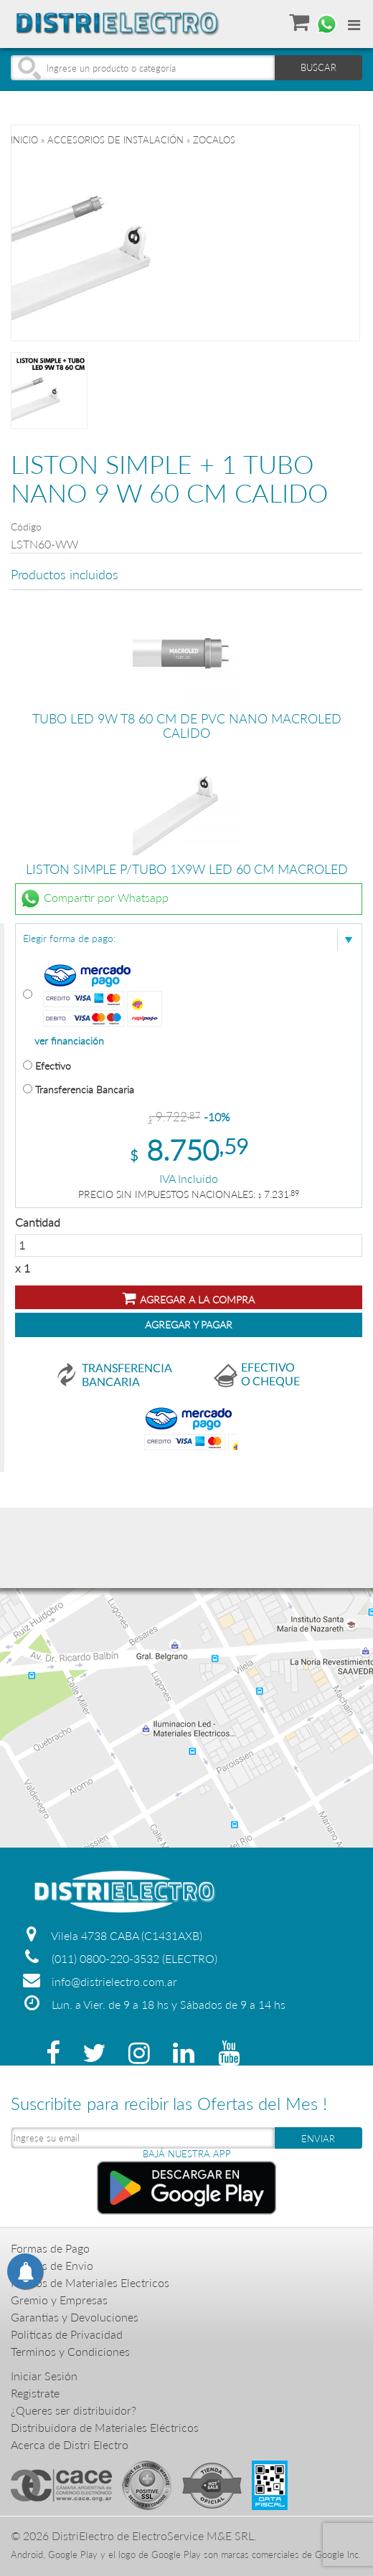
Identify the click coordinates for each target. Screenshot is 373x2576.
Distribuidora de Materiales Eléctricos (105, 2427)
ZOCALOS (214, 140)
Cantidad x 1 (188, 1245)
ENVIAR (318, 2138)
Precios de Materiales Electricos (90, 2282)
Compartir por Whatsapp (94, 899)
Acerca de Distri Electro (69, 2444)
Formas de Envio (52, 2265)
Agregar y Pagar (188, 1324)
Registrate (35, 2393)
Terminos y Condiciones (70, 2351)
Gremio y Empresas (59, 2299)
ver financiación (69, 1041)
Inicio (24, 140)
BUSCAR (318, 67)
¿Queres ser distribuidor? (73, 2410)
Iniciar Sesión (44, 2375)
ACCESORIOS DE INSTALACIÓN (115, 140)
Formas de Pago (50, 2248)
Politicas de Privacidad (67, 2334)
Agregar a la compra (189, 1298)
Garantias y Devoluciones (74, 2317)
